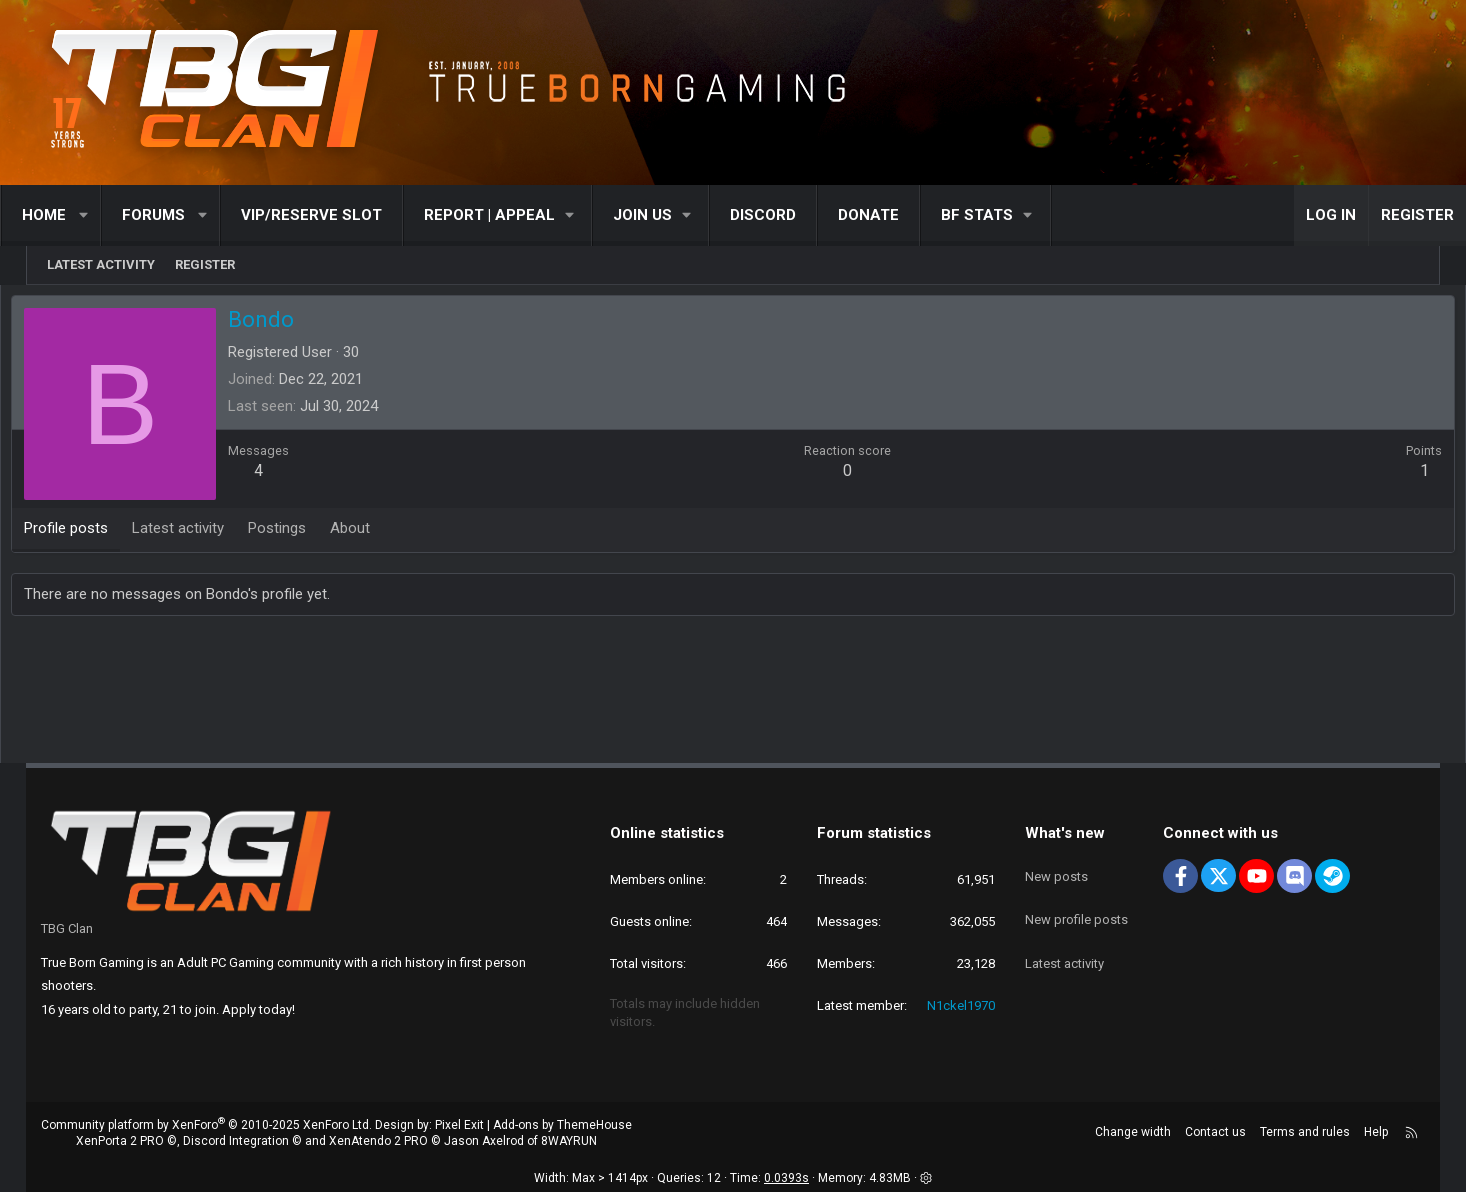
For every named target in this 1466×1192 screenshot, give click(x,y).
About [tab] (381, 533)
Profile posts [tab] (97, 533)
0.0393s (786, 1178)
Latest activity (101, 264)
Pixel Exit (459, 1125)
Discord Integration (236, 1141)
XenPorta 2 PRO (120, 1141)
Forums (179, 215)
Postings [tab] (308, 533)
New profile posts (1076, 903)
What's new (1065, 833)
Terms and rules (1305, 1132)
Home (70, 215)
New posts (1056, 867)
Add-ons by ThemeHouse (562, 1125)
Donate (894, 215)
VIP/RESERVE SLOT (337, 215)
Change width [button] (1133, 1132)
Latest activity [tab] (209, 533)
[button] (110, 215)
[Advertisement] (733, 696)
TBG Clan (67, 928)
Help (1376, 1132)
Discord (789, 215)
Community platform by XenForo (206, 1125)
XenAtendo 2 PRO (378, 1141)
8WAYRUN (569, 1141)
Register (205, 264)
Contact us (1215, 1132)
